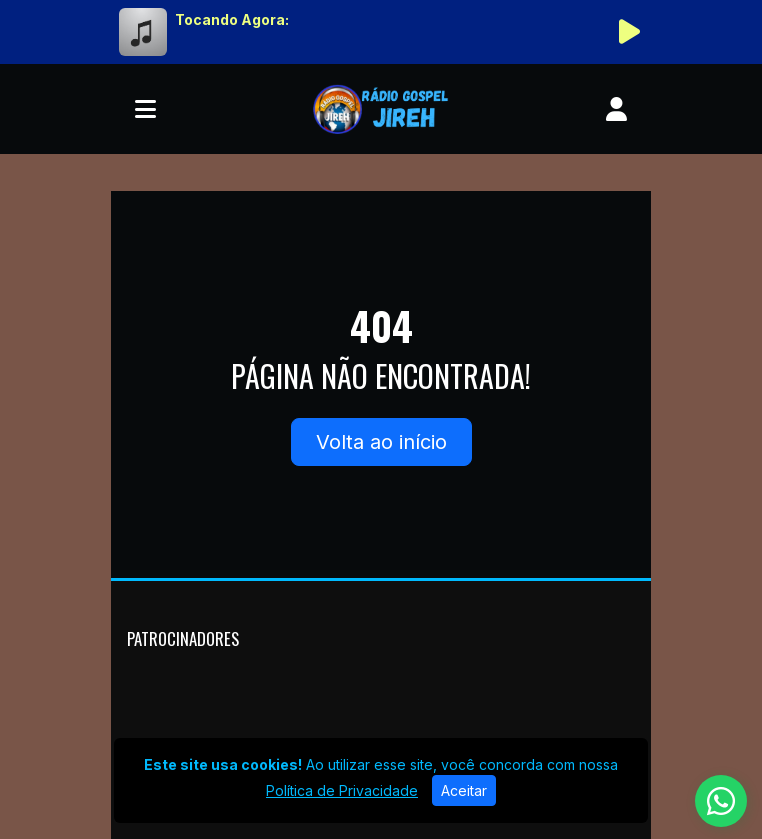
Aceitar (464, 790)
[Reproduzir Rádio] (629, 32)
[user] (616, 109)
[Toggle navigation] (145, 109)
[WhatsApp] (721, 801)
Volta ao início (381, 442)
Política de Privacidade (342, 790)
